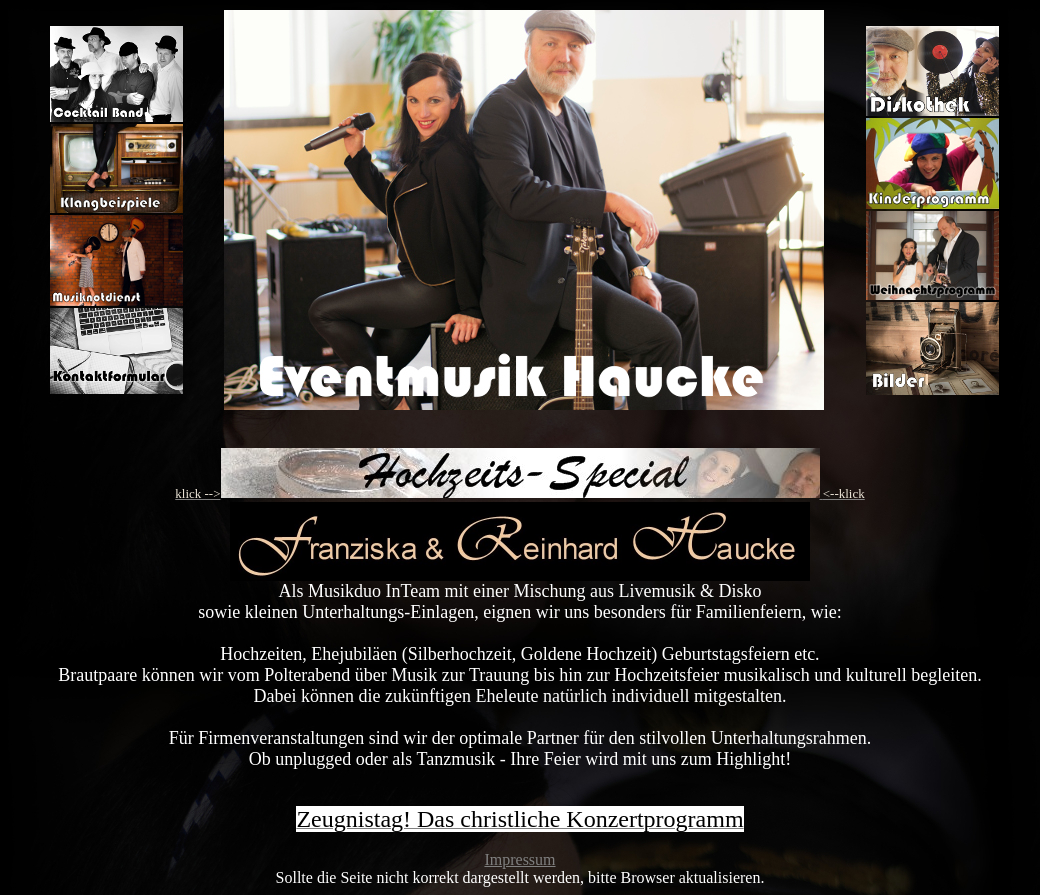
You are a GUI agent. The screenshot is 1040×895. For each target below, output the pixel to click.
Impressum (519, 859)
